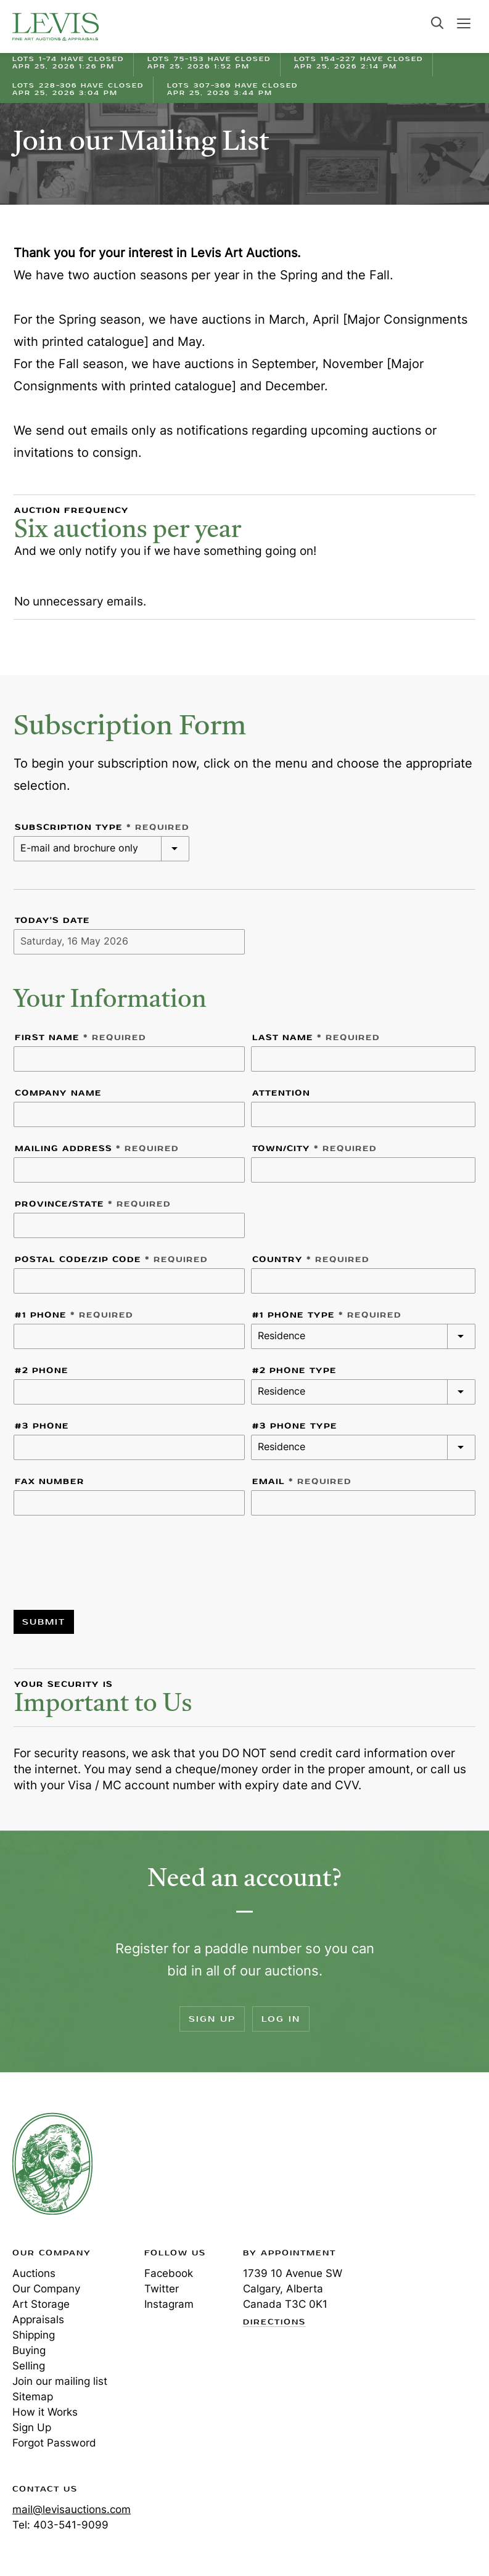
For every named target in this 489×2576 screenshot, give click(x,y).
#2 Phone (41, 1371)
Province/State (93, 1204)
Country (310, 1260)
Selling (28, 2366)
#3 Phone (42, 1426)
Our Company (46, 2289)
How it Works (45, 2412)
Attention (281, 1093)
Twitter (161, 2289)
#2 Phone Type (294, 1371)
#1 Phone (74, 1315)
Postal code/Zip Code (111, 1260)
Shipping (33, 2335)
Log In (280, 2019)
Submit (43, 1622)
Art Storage (41, 2304)
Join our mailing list (59, 2381)
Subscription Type (102, 827)
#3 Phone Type (294, 1426)
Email (301, 1482)
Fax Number (49, 1482)
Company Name (58, 1093)
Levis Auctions (55, 26)
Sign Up (212, 2019)
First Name (80, 1038)
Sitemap (32, 2396)
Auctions (33, 2273)
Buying (29, 2350)
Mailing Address (97, 1149)
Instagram (169, 2304)
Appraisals (38, 2319)
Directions (274, 2322)
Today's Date (52, 920)
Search (437, 23)
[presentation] (107, 1555)
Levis (52, 2163)
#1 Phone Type (326, 1315)
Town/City (314, 1149)
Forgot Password (54, 2443)
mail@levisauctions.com (71, 2509)
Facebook (168, 2273)
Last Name (316, 1038)
